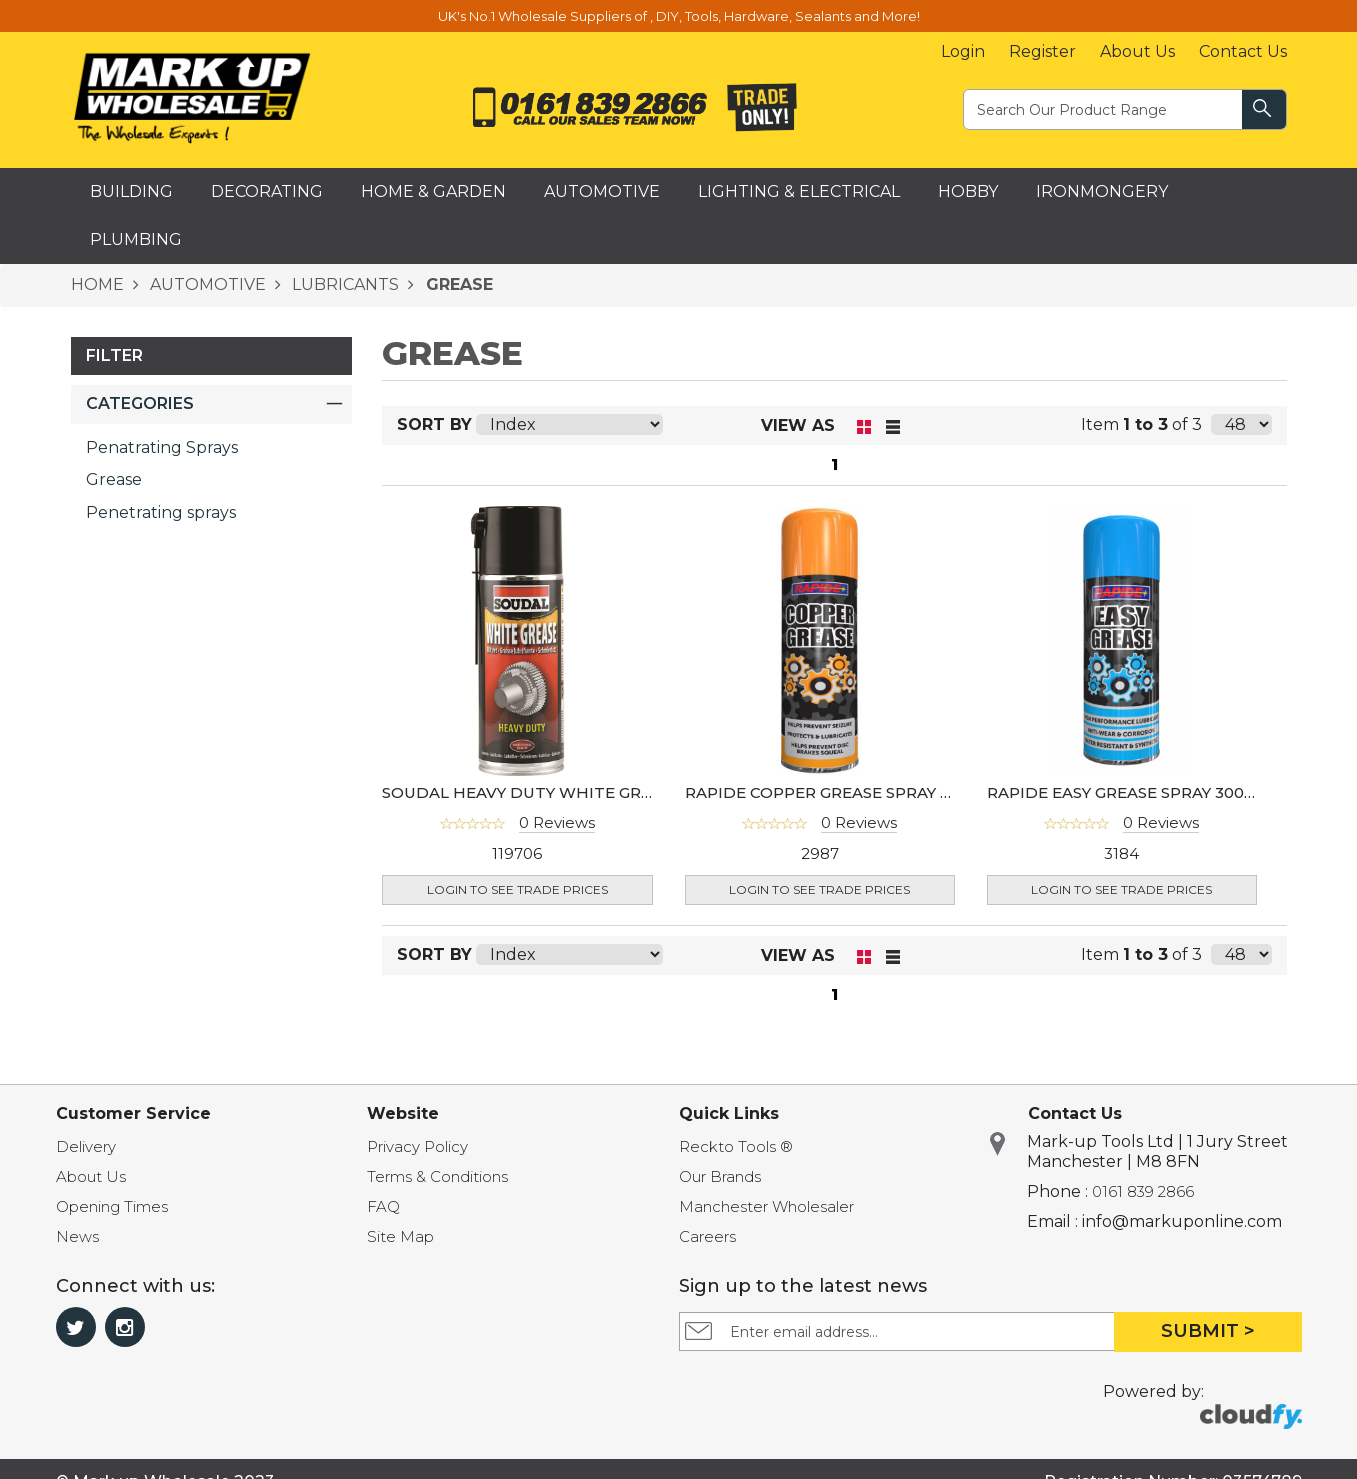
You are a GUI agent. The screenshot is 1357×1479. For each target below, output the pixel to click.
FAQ (383, 1206)
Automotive (602, 191)
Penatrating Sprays (162, 447)
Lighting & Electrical (799, 191)
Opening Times (112, 1206)
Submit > (1208, 1331)
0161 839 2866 (1143, 1191)
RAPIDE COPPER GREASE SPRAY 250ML (839, 792)
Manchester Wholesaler (766, 1206)
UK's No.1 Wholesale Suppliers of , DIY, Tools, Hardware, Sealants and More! (679, 16)
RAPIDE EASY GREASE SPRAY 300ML (1127, 792)
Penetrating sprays (161, 512)
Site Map (400, 1236)
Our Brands (720, 1176)
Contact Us (1243, 51)
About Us (1137, 51)
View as (798, 425)
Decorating (267, 191)
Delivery (86, 1146)
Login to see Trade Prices (517, 889)
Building (131, 191)
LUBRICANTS (343, 284)
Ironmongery (1102, 191)
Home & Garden (433, 191)
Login (963, 51)
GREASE (457, 284)
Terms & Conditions (437, 1176)
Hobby (968, 191)
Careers (707, 1236)
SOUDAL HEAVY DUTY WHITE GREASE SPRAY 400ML (587, 792)
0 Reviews (557, 822)
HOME (97, 284)
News (77, 1236)
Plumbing (136, 239)
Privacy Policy (417, 1146)
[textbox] (1104, 108)
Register (1042, 51)
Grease (114, 479)
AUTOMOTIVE (206, 284)
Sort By (434, 424)
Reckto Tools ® (736, 1146)
